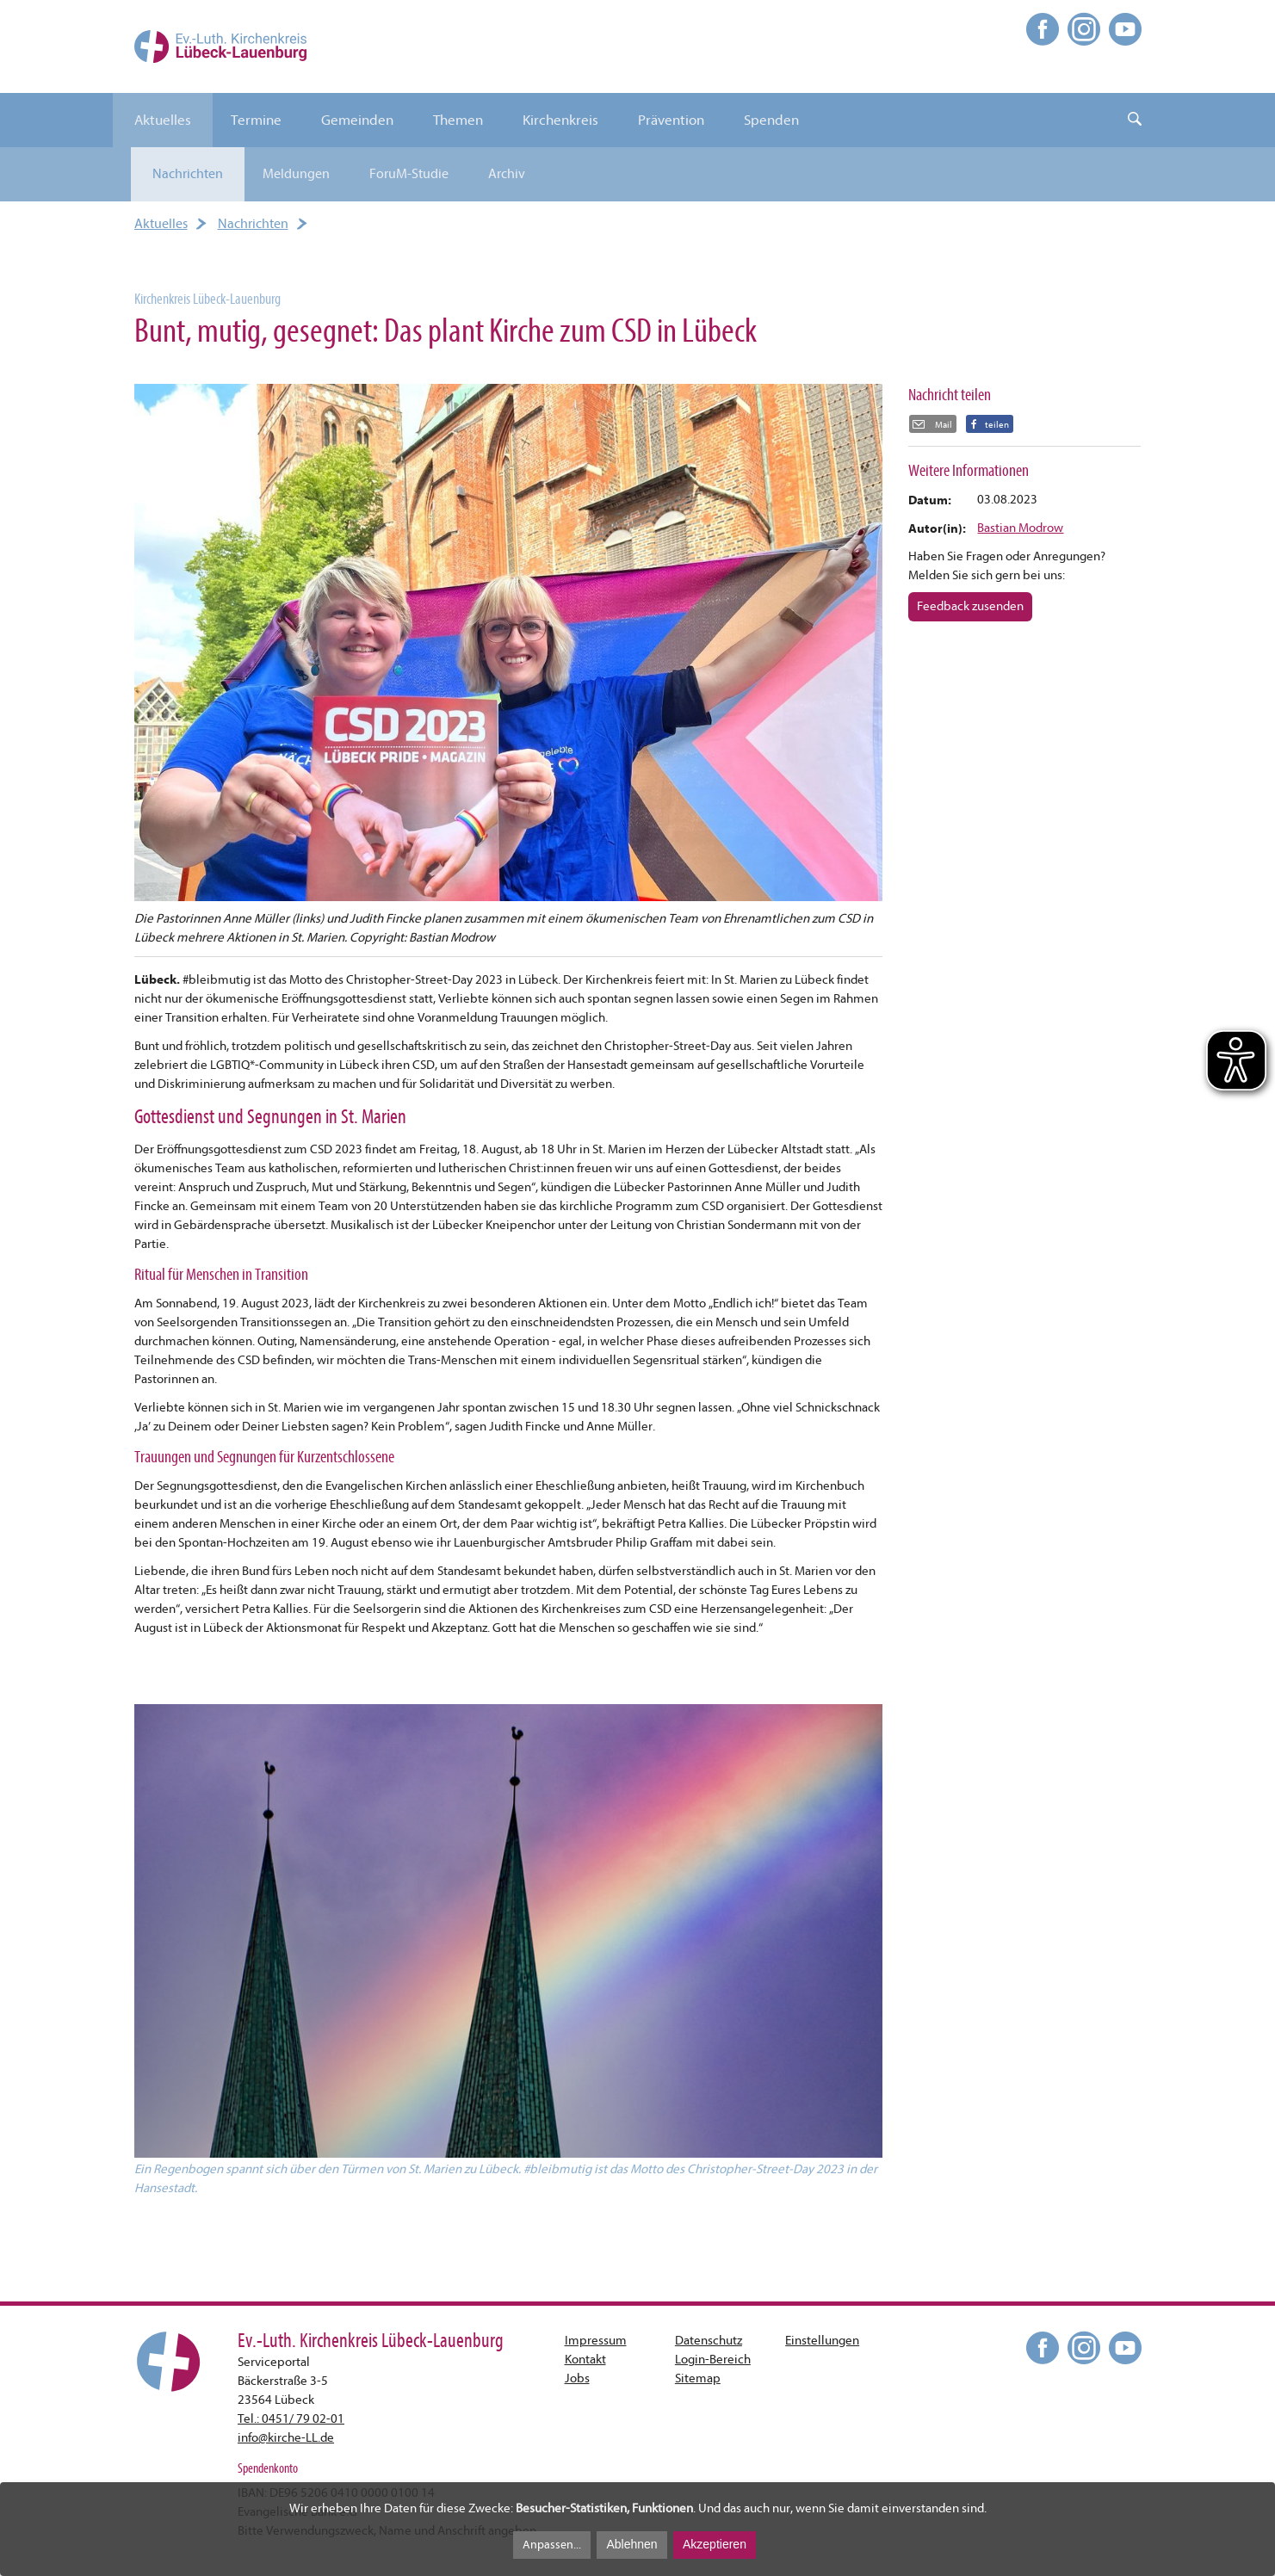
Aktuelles (162, 120)
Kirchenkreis (560, 120)
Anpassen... (552, 2544)
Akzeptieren (714, 2544)
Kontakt (585, 2359)
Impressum (596, 2340)
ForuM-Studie (409, 174)
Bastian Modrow (1020, 528)
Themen (458, 120)
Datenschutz (708, 2340)
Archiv (506, 174)
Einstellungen (822, 2340)
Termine (256, 120)
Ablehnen (631, 2544)
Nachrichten (187, 174)
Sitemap (698, 2378)
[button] (989, 424)
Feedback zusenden (970, 606)
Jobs (577, 2378)
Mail (942, 424)
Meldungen (296, 174)
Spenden (771, 120)
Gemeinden (357, 120)
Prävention (671, 120)
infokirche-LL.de (286, 2438)
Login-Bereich (713, 2359)
